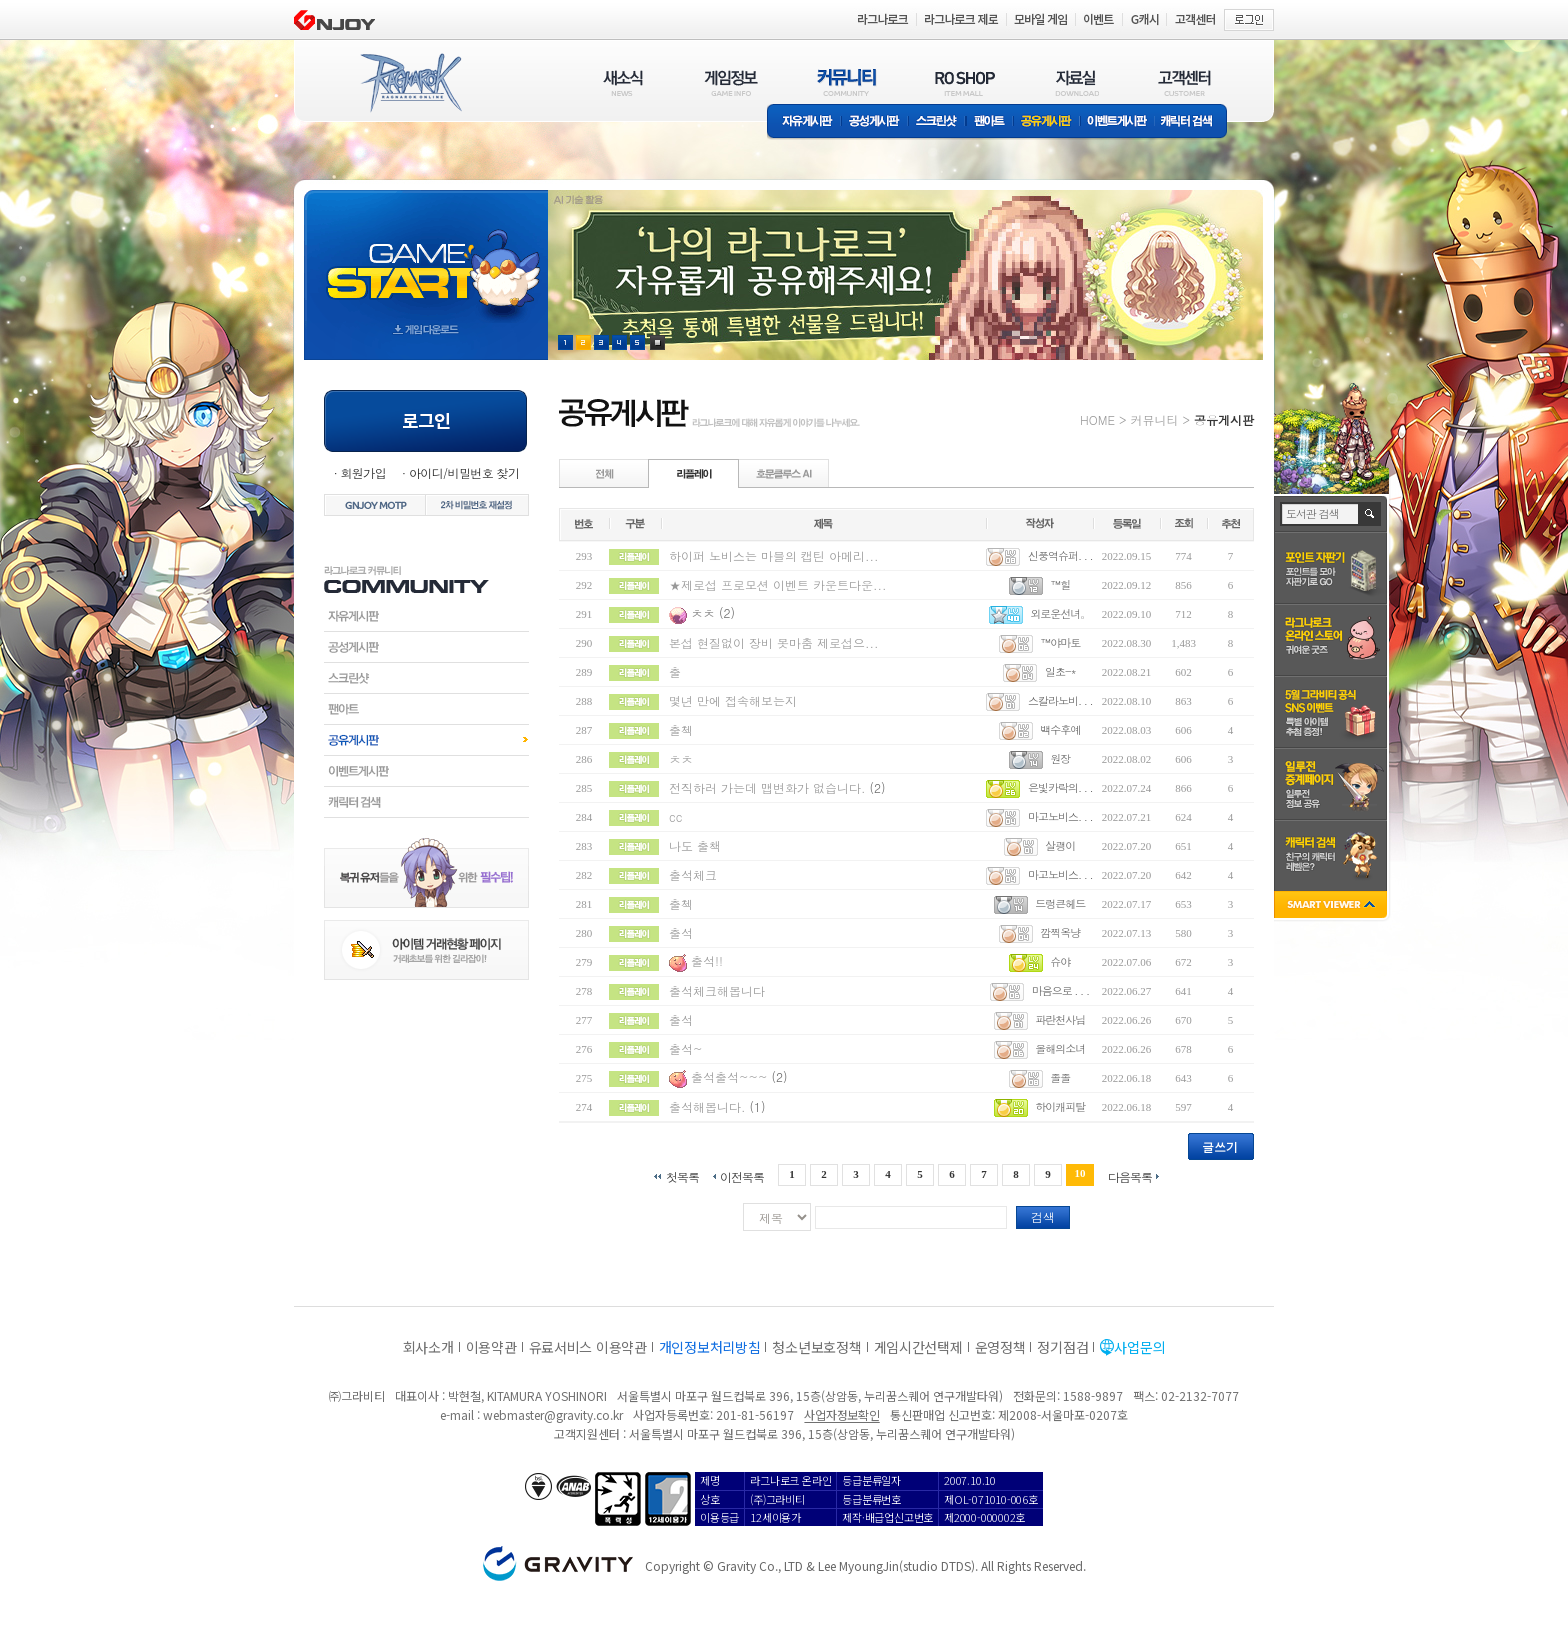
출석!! (707, 960)
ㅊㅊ (703, 612)
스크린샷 (937, 122)
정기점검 (1062, 1347)
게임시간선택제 (918, 1347)
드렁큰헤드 (1060, 903)
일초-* (1060, 671)
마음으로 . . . (1060, 990)
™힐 (1060, 584)
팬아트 (989, 122)
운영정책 (1000, 1347)
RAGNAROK (410, 83)
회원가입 (363, 472)
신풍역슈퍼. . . (1060, 555)
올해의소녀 (1060, 1048)
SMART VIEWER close (1332, 906)
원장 (1060, 758)
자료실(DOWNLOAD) (1076, 82)
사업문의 (1139, 1347)
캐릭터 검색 (1193, 122)
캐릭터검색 (426, 802)
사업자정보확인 (841, 1414)
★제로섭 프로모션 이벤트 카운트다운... (778, 584)
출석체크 (693, 874)
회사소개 (428, 1347)
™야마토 (1060, 642)
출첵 (681, 729)
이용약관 (491, 1347)
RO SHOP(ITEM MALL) (965, 82)
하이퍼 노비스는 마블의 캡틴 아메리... (774, 555)
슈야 (1060, 961)
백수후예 (1060, 729)
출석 (681, 932)
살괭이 (1060, 845)
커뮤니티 (1154, 419)
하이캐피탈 (1060, 1106)
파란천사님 (1060, 1019)
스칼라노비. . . (1060, 700)
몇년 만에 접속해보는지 (733, 700)
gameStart (426, 256)
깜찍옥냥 (1060, 932)
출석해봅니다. (707, 1106)
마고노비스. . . (1060, 816)
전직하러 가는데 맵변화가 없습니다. (769, 787)
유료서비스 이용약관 (588, 1347)
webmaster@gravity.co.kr (553, 1414)
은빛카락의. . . (1060, 787)
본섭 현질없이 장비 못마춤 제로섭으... (774, 642)
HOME (1097, 419)
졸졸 (1060, 1077)
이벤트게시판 (1117, 122)
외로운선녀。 (1060, 613)
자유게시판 (804, 122)
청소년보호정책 (816, 1347)
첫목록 (682, 1175)
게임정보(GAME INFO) (731, 82)
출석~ (686, 1048)
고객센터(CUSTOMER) (1184, 82)
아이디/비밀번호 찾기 (464, 472)
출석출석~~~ (729, 1076)
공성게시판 (875, 122)
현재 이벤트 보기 (657, 342)
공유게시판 (1046, 122)
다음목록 (1130, 1175)
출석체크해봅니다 (717, 990)
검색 (1043, 1216)
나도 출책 (695, 845)
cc (675, 816)
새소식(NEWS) (623, 82)
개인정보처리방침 (710, 1347)
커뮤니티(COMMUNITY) (847, 82)
